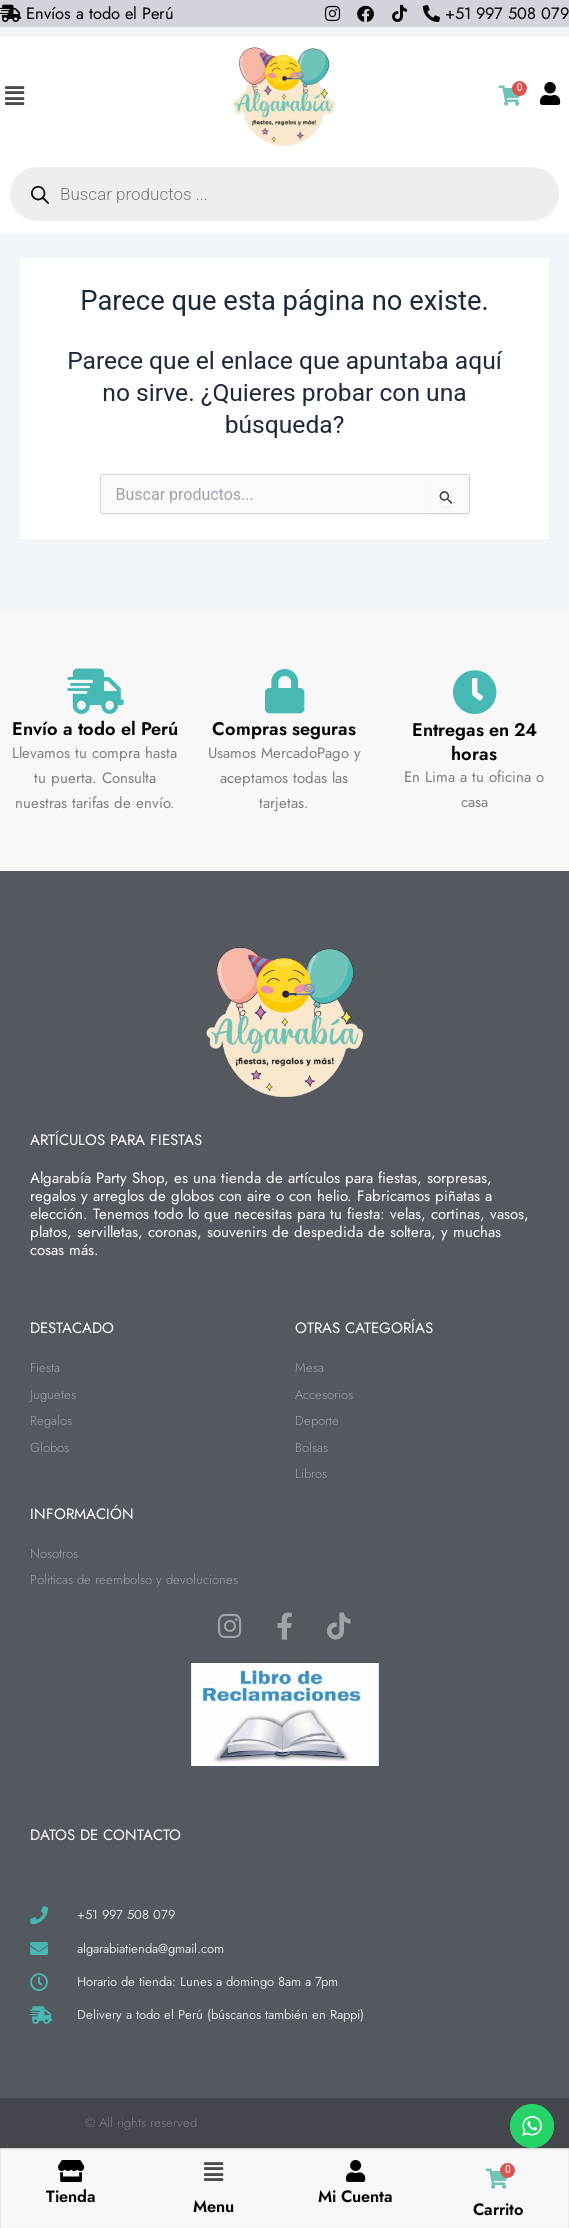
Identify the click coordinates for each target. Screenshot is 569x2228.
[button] (14, 96)
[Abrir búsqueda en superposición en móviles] (284, 194)
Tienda (71, 2196)
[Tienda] (71, 2172)
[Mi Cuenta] (356, 2172)
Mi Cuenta (355, 2196)
